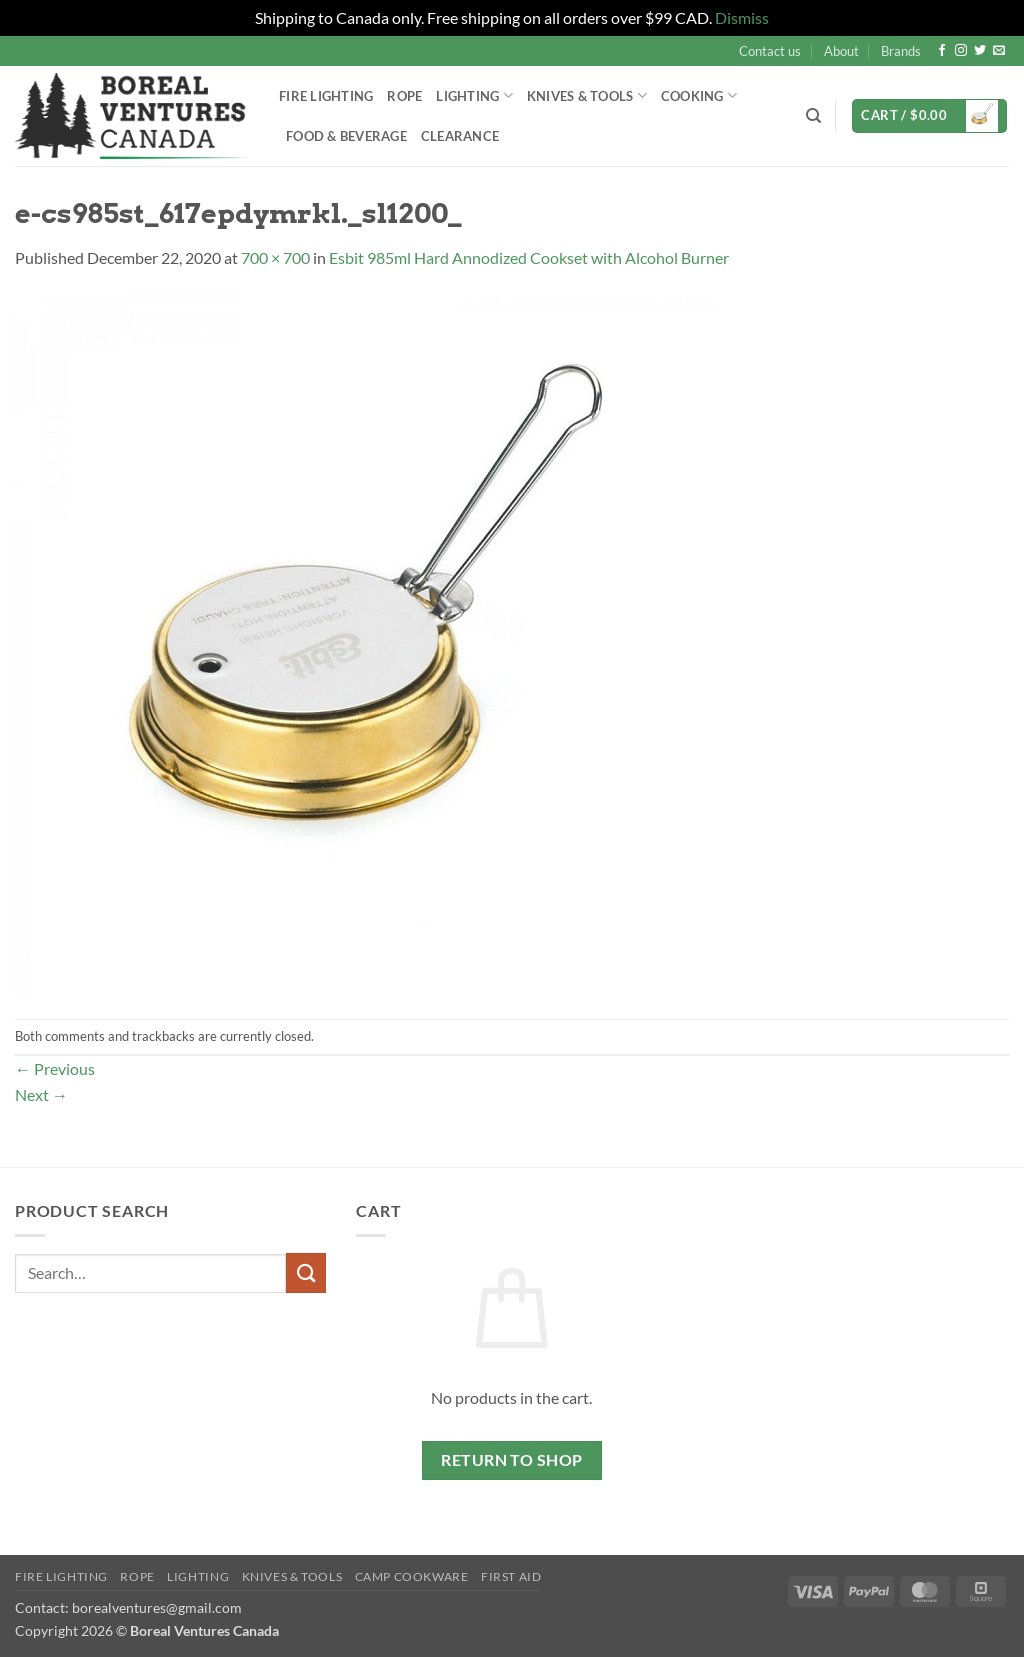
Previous (55, 1068)
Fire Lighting (326, 96)
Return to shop (512, 1460)
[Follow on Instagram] (961, 51)
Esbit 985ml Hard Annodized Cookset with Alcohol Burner (529, 257)
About (841, 51)
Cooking (699, 95)
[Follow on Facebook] (942, 51)
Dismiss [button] (742, 17)
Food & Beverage (346, 136)
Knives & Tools (587, 95)
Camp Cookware (412, 1576)
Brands (901, 51)
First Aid (511, 1576)
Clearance (460, 136)
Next (41, 1094)
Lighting (474, 95)
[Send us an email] (999, 51)
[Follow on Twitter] (980, 51)
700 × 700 (275, 257)
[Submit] (306, 1272)
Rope (404, 96)
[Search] (813, 116)
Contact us (770, 51)
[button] (929, 116)
